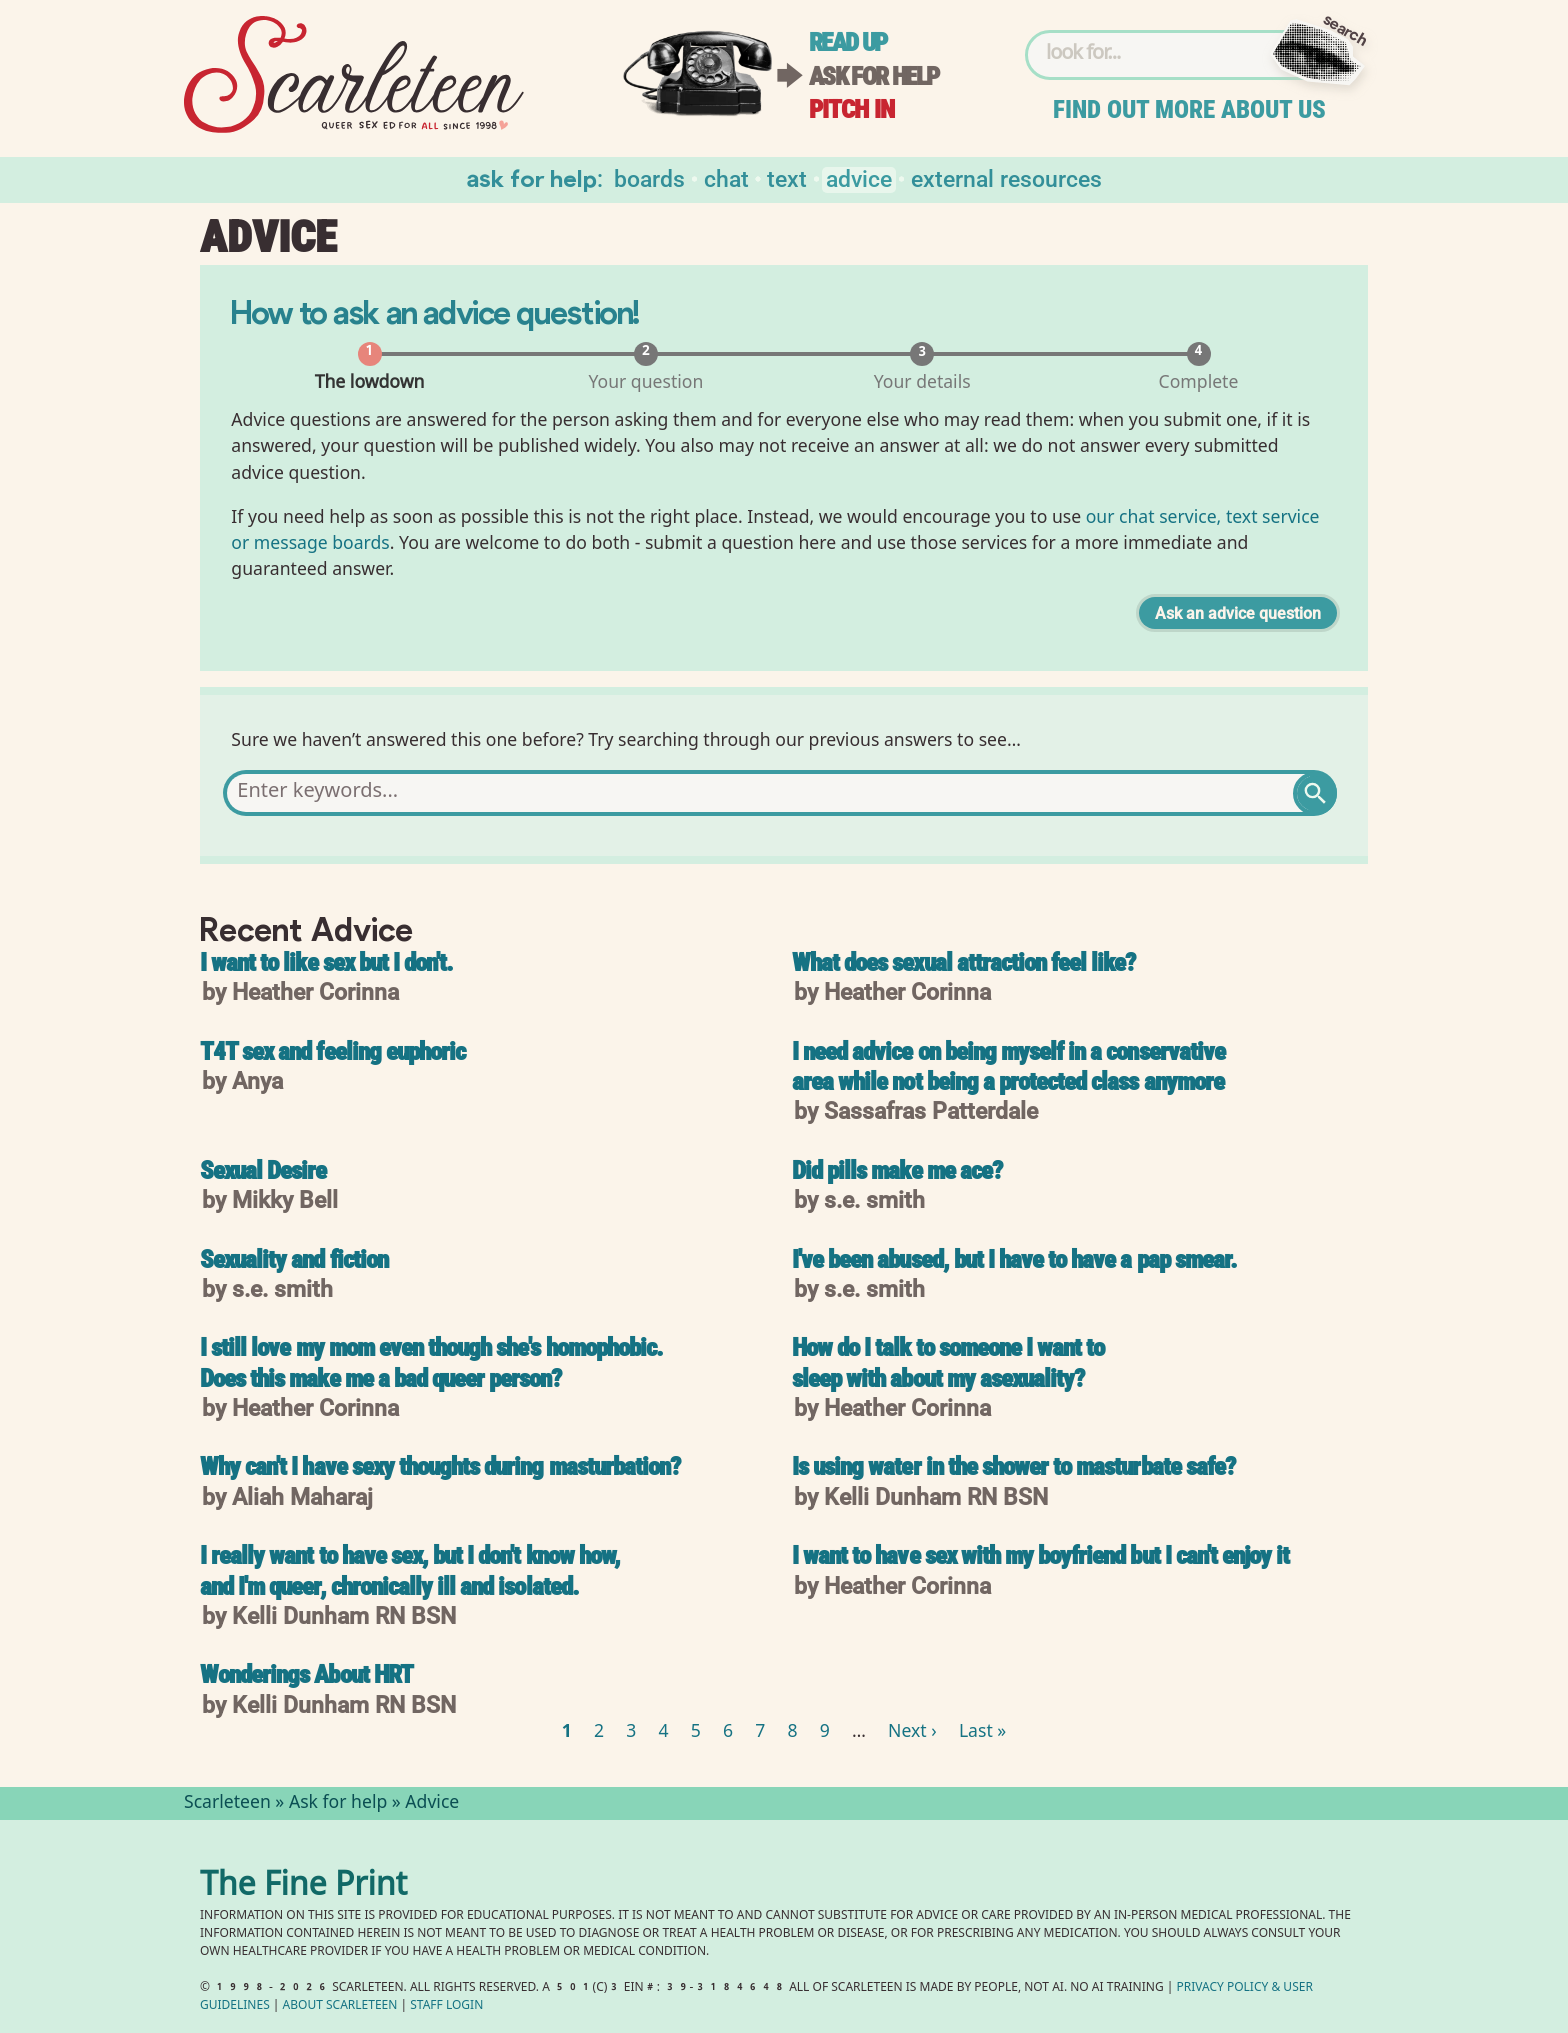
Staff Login (446, 2006)
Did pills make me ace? (897, 1172)
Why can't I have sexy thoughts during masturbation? (440, 1468)
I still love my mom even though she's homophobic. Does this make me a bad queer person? (431, 1364)
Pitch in (852, 109)
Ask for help (874, 76)
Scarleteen (227, 1804)
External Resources (1006, 177)
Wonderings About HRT (306, 1676)
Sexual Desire (263, 1172)
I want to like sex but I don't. (326, 964)
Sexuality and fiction (294, 1261)
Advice (859, 177)
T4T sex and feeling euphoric (332, 1053)
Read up (848, 42)
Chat (726, 177)
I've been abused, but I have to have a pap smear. (1014, 1261)
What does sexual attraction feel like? (964, 964)
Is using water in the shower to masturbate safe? (1013, 1468)
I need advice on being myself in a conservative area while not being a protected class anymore (1008, 1068)
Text (787, 177)
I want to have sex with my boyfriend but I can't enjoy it (1040, 1557)
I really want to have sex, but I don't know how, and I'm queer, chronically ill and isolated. (410, 1572)
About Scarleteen (340, 2006)
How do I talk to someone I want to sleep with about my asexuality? (948, 1364)
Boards (649, 177)
